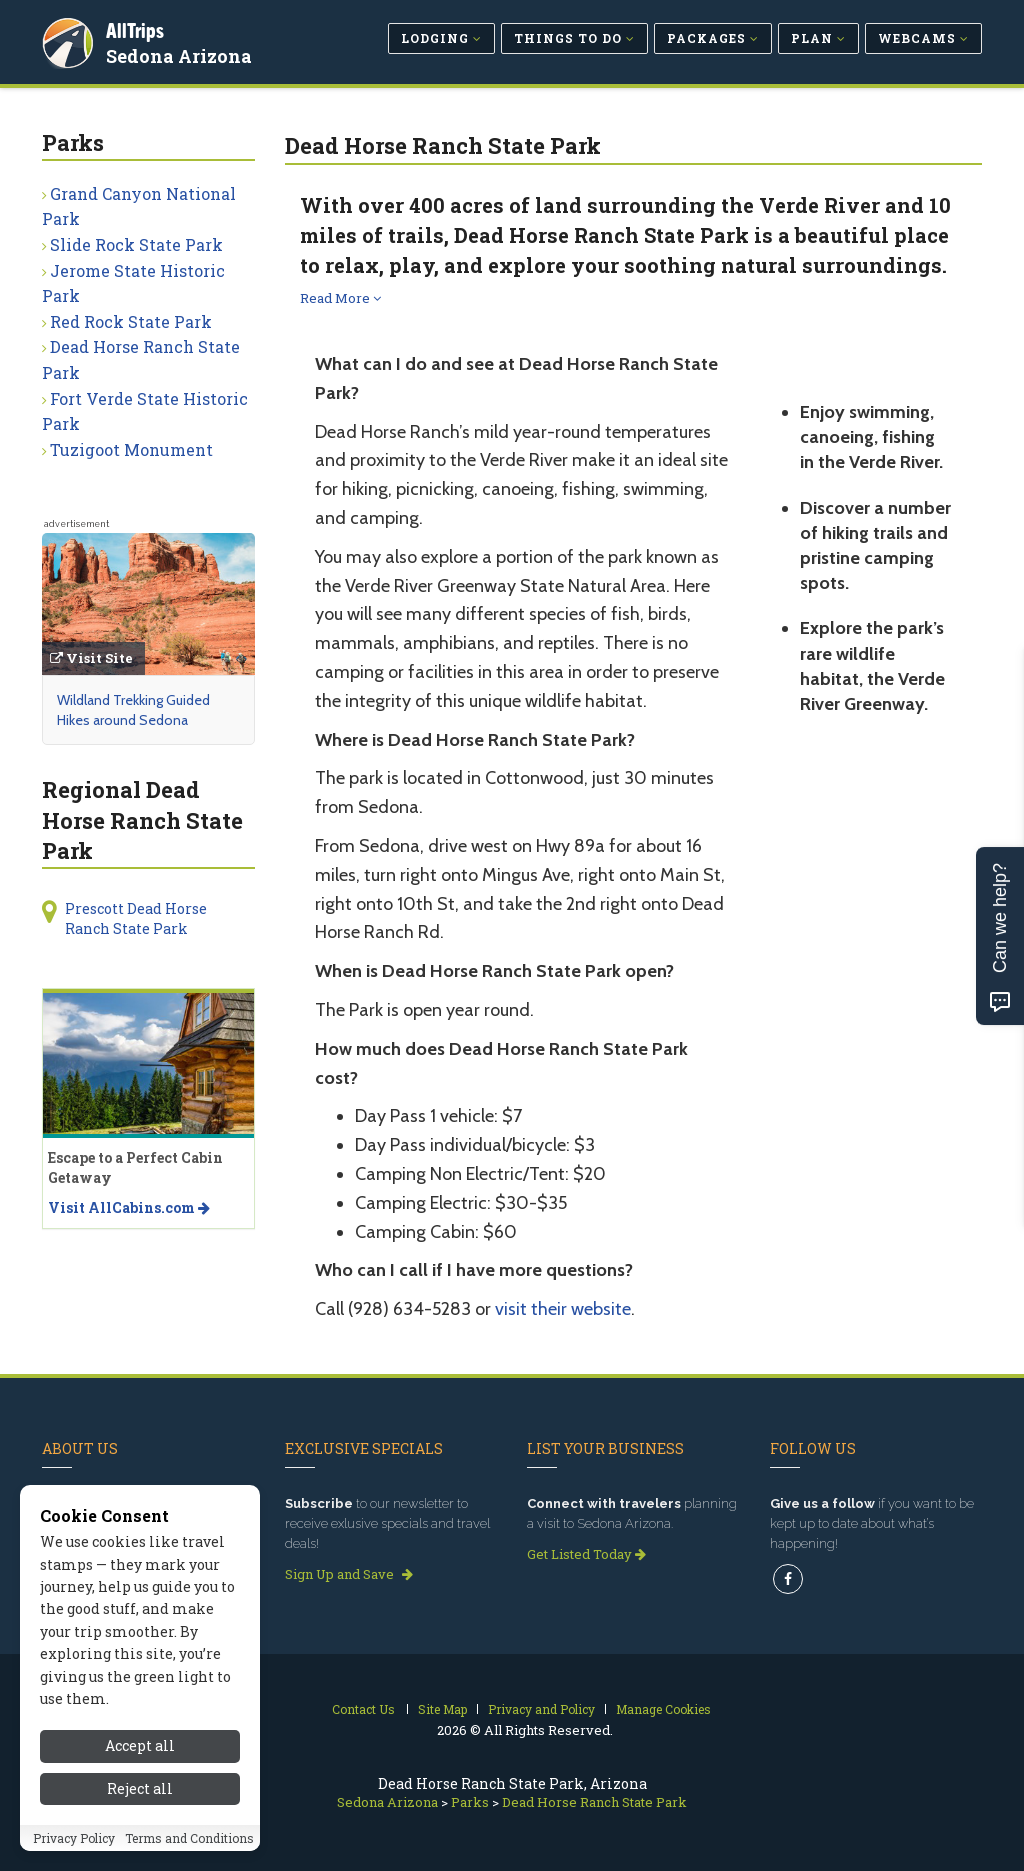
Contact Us (363, 1709)
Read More (340, 298)
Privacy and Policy (541, 1709)
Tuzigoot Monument (131, 449)
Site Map (442, 1709)
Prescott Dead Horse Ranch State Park (136, 918)
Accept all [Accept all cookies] (140, 1822)
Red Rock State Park (131, 321)
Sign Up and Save (349, 1574)
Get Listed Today (586, 1554)
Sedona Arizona (181, 54)
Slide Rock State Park (136, 244)
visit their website (563, 1309)
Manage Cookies (663, 1709)
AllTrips (137, 28)
